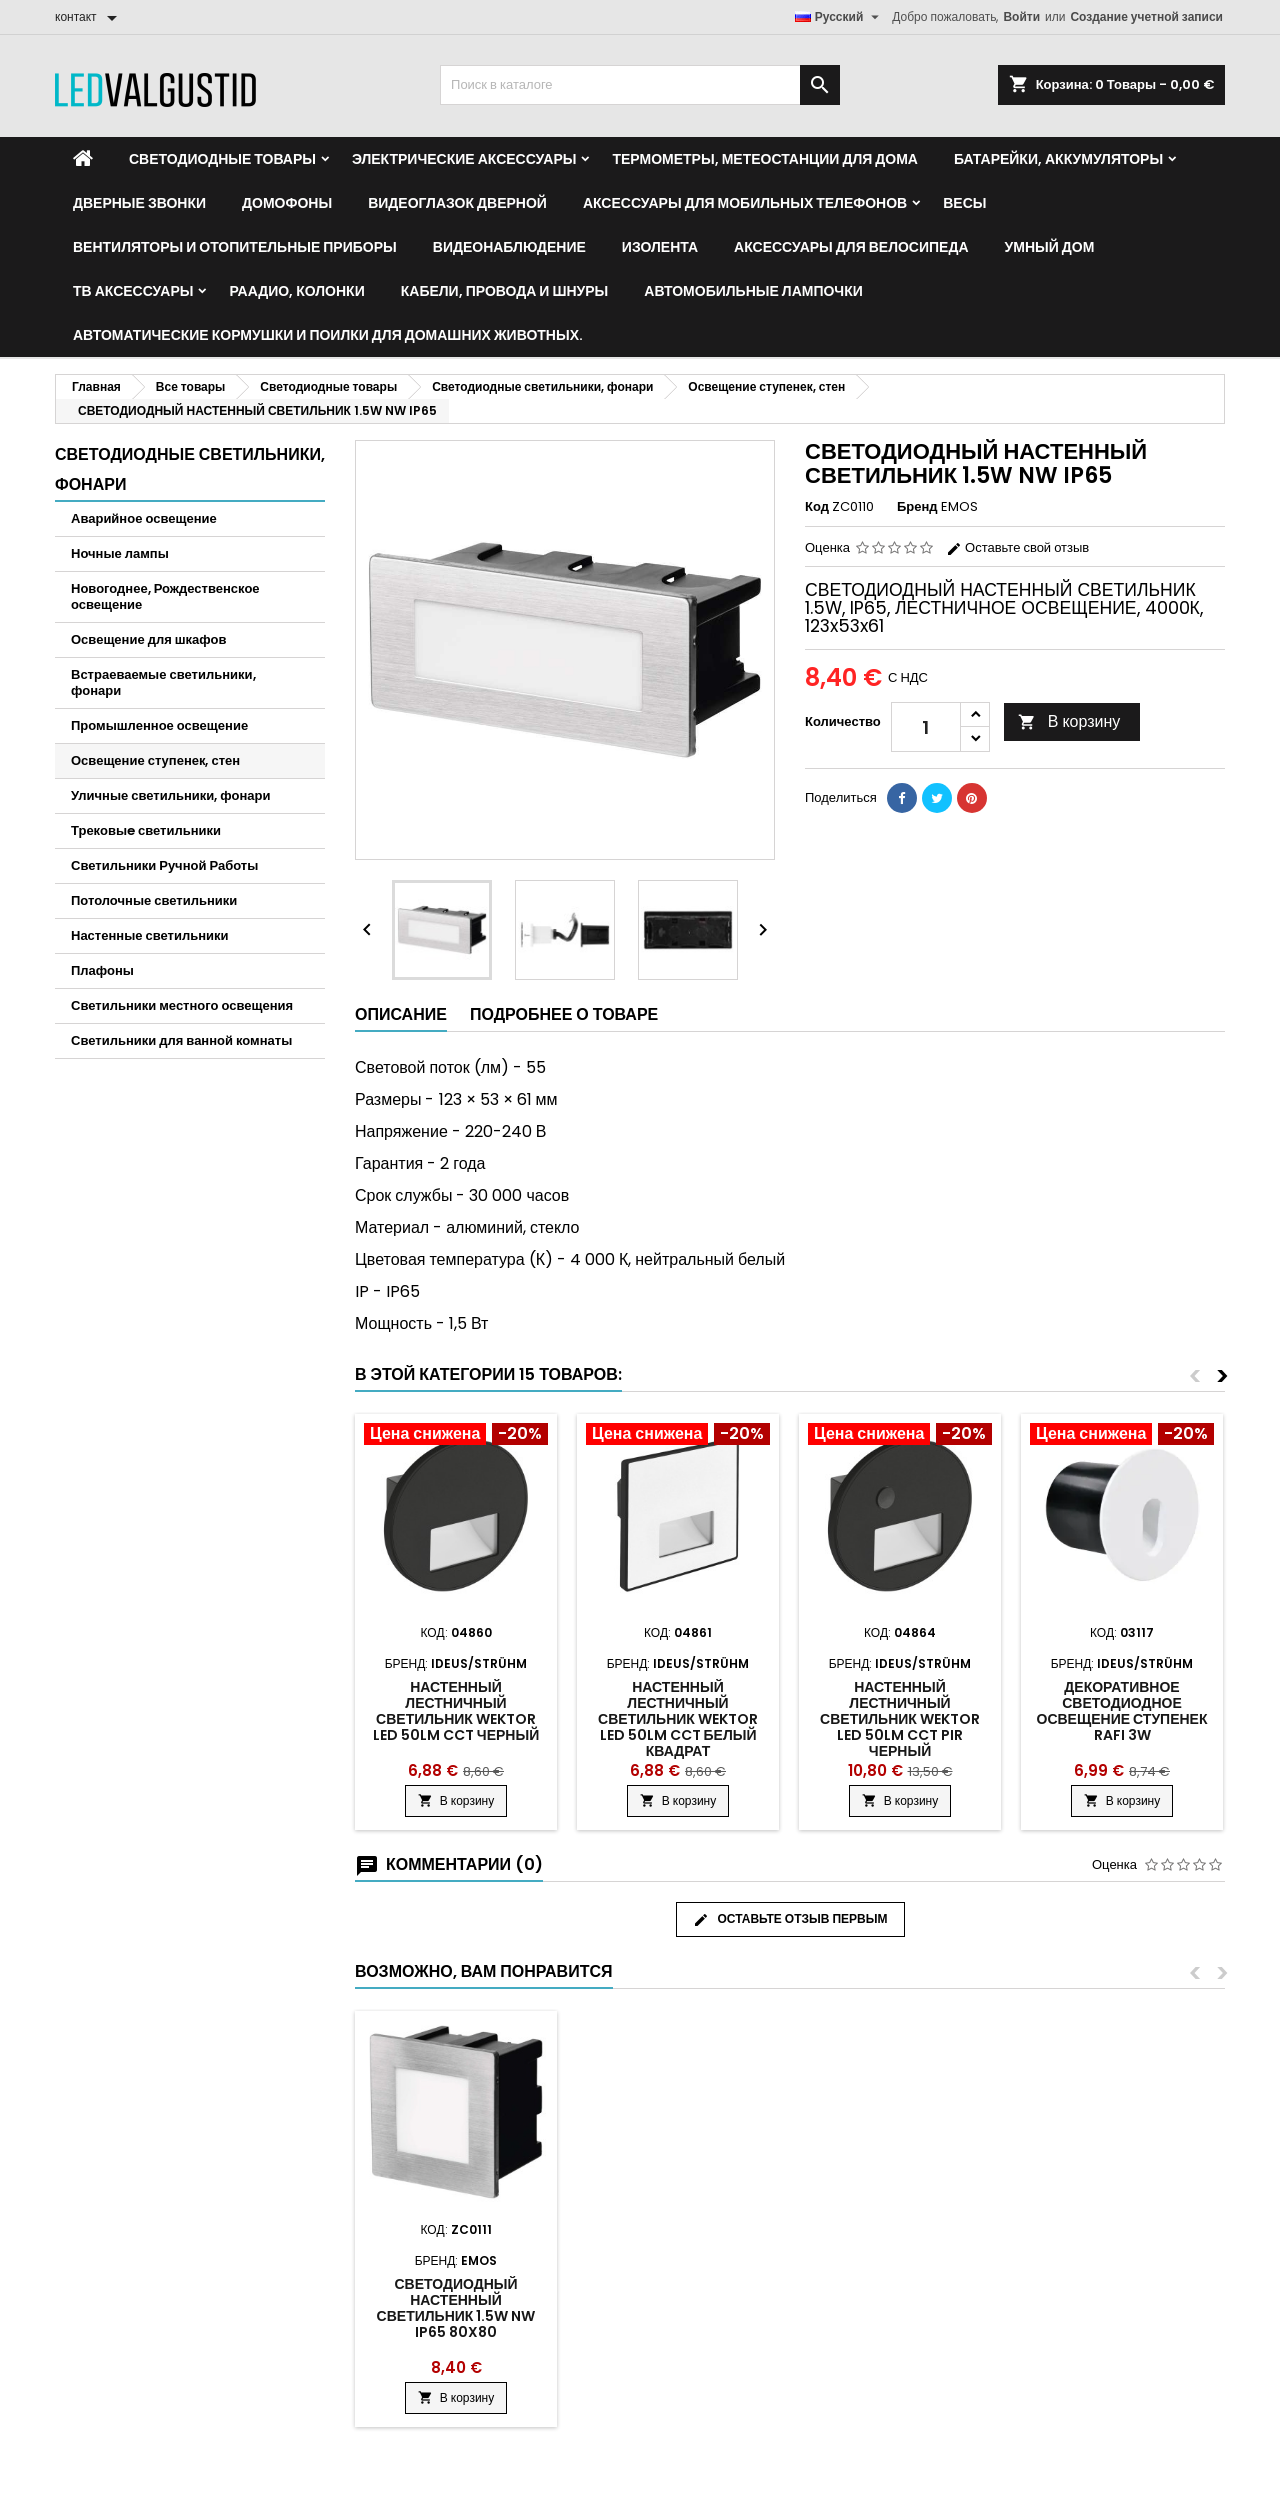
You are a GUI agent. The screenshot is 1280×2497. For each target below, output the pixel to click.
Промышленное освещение (159, 725)
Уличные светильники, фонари (170, 795)
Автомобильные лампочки (753, 291)
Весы (964, 203)
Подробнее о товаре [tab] (564, 1014)
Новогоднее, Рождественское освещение (165, 596)
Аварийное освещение (144, 518)
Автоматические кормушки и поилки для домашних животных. (328, 335)
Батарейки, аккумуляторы (1058, 159)
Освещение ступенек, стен (155, 760)
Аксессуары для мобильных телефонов (745, 203)
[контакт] (89, 17)
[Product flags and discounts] (456, 1436)
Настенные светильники (150, 935)
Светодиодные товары (222, 159)
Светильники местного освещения (182, 1005)
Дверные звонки (139, 203)
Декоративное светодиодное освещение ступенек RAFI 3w (1122, 1711)
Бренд (917, 507)
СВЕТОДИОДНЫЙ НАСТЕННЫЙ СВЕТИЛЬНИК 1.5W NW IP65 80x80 (456, 2308)
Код (817, 507)
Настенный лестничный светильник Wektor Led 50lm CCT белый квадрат (678, 1719)
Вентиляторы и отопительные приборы (235, 247)
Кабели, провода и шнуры (505, 291)
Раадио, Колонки (296, 291)
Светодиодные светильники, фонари (190, 469)
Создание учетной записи (1146, 16)
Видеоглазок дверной (457, 203)
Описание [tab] (401, 1014)
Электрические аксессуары (464, 159)
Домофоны (287, 203)
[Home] (83, 159)
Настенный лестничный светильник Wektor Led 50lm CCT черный (456, 1711)
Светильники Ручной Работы (164, 865)
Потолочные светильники (154, 900)
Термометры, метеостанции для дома (764, 159)
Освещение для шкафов (148, 639)
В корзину (1069, 721)
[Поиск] (640, 85)
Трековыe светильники (146, 830)
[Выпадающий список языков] (840, 17)
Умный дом (1050, 247)
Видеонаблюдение (509, 247)
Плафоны (102, 970)
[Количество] (926, 727)
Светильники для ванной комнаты (181, 1040)
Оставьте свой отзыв (1017, 547)
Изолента (660, 247)
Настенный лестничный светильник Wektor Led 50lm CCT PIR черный (900, 1719)
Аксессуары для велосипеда (851, 247)
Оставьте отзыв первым (790, 1919)
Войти (1021, 16)
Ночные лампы (120, 553)
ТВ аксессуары (133, 291)
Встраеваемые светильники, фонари (163, 682)
